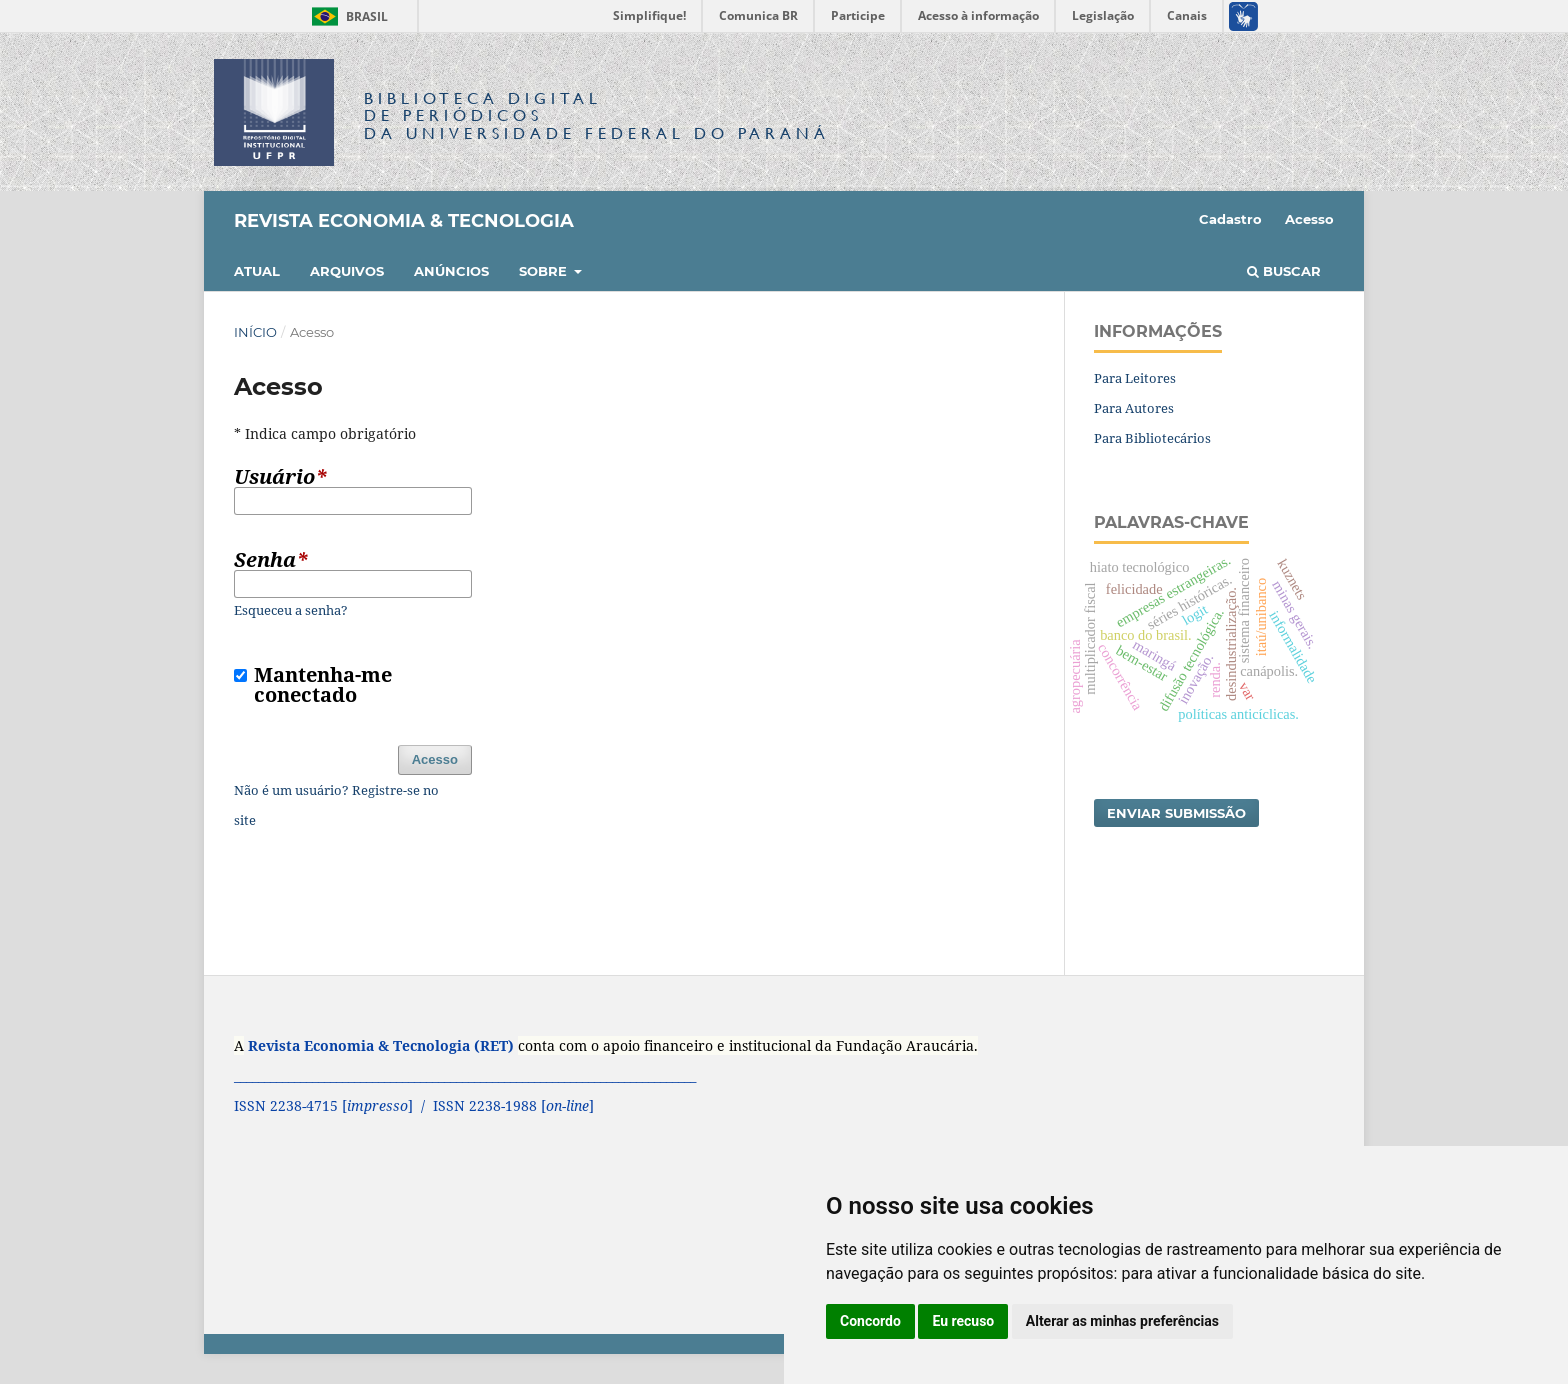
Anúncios (451, 271)
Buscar (1284, 271)
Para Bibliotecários (1152, 438)
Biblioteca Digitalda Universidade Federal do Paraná (597, 115)
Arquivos (347, 271)
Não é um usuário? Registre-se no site (336, 805)
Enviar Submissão (1176, 813)
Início (255, 332)
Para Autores (1134, 408)
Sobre (545, 271)
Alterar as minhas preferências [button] (1122, 1321)
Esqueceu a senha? (291, 610)
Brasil (346, 16)
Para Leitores (1135, 378)
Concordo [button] (870, 1321)
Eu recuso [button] (963, 1321)
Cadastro (1230, 219)
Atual (257, 271)
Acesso (1309, 219)
